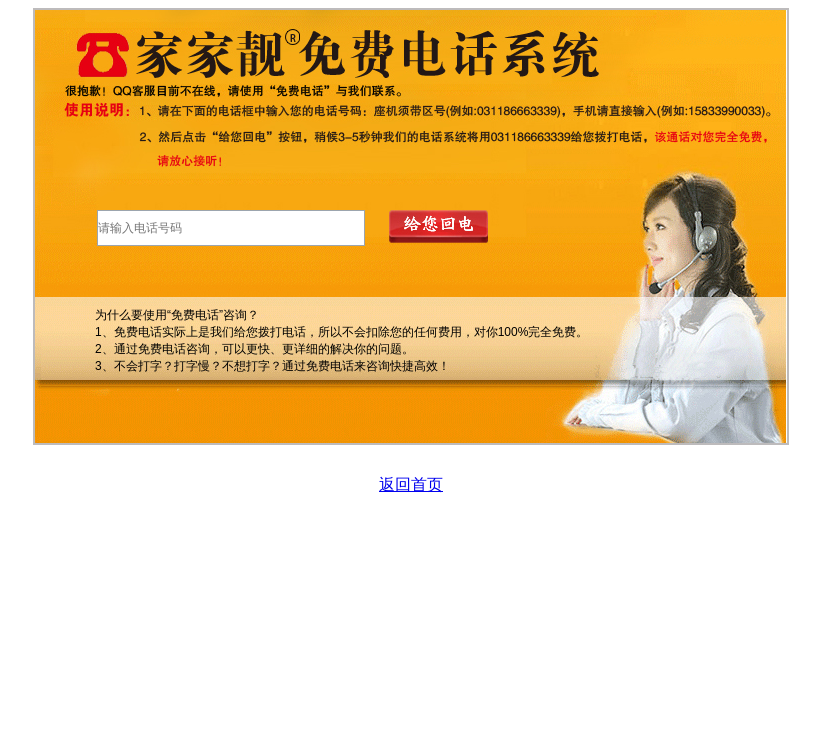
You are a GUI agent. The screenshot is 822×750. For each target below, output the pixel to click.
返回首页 (411, 484)
